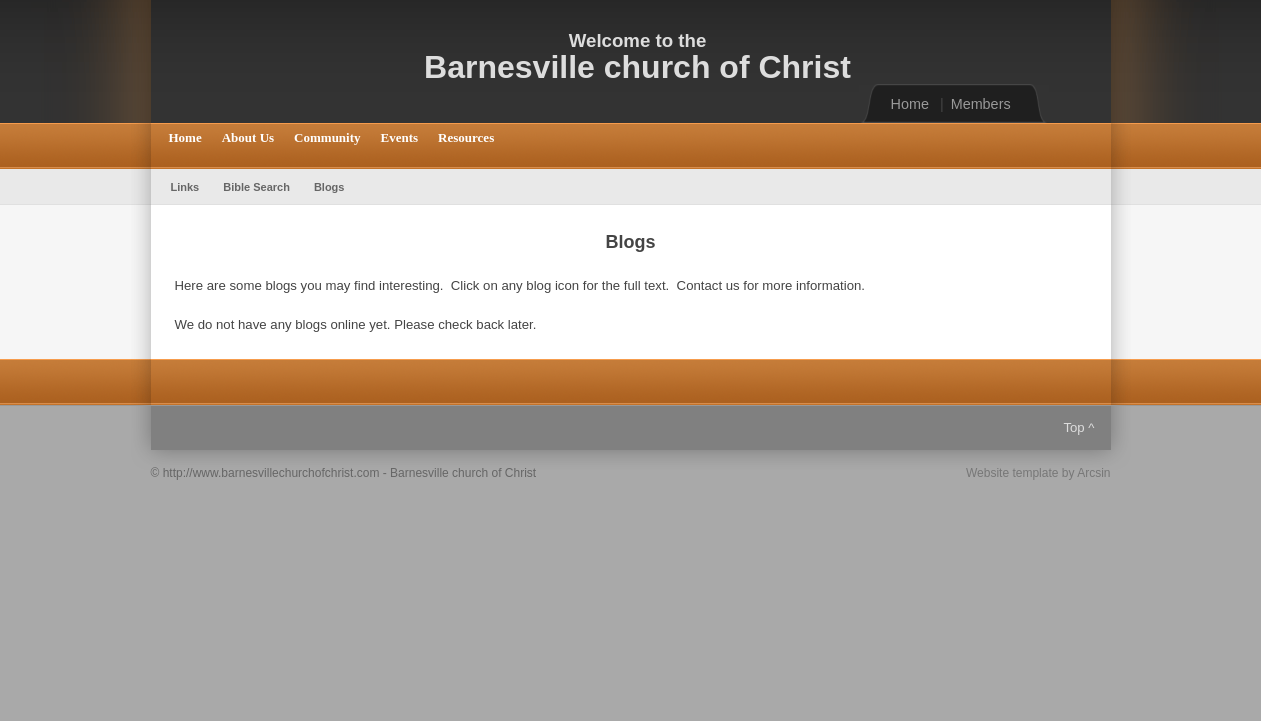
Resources (466, 137)
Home (910, 104)
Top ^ (1078, 427)
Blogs (329, 187)
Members (981, 104)
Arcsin (1093, 473)
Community (327, 137)
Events (400, 137)
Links (185, 187)
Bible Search (256, 187)
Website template (1012, 473)
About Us (248, 137)
